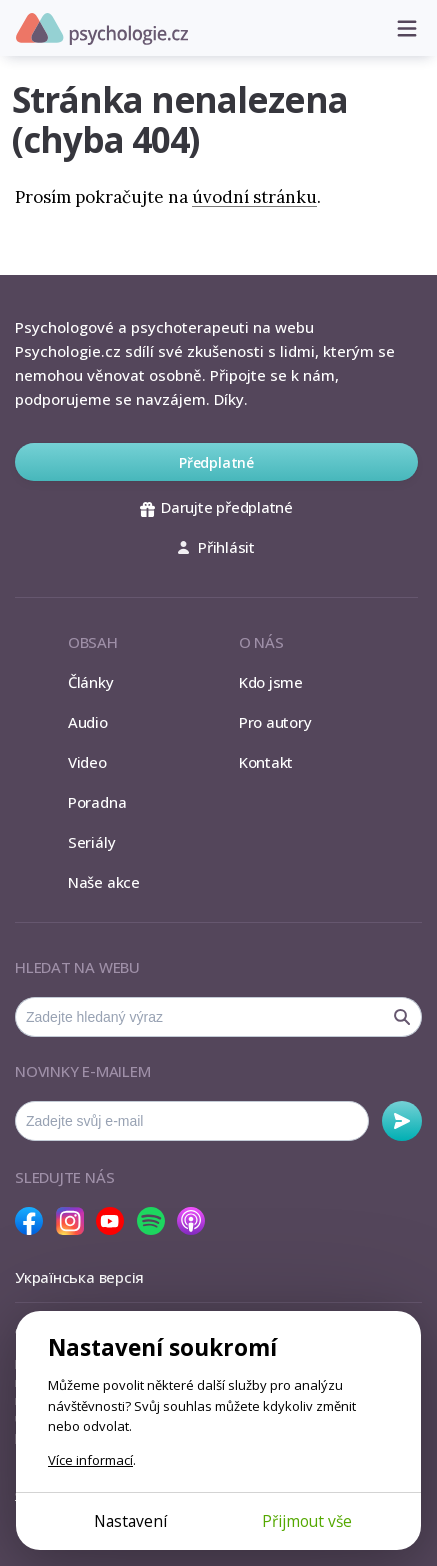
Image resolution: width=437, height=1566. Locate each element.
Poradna (97, 802)
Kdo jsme (271, 682)
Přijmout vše (307, 1521)
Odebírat (402, 1121)
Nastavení (130, 1521)
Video (87, 762)
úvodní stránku (254, 197)
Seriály (91, 842)
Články (91, 682)
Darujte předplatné (216, 507)
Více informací (90, 1460)
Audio (88, 722)
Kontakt (266, 762)
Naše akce (104, 882)
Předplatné (216, 462)
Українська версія (79, 1277)
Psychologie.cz (102, 29)
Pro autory (275, 722)
